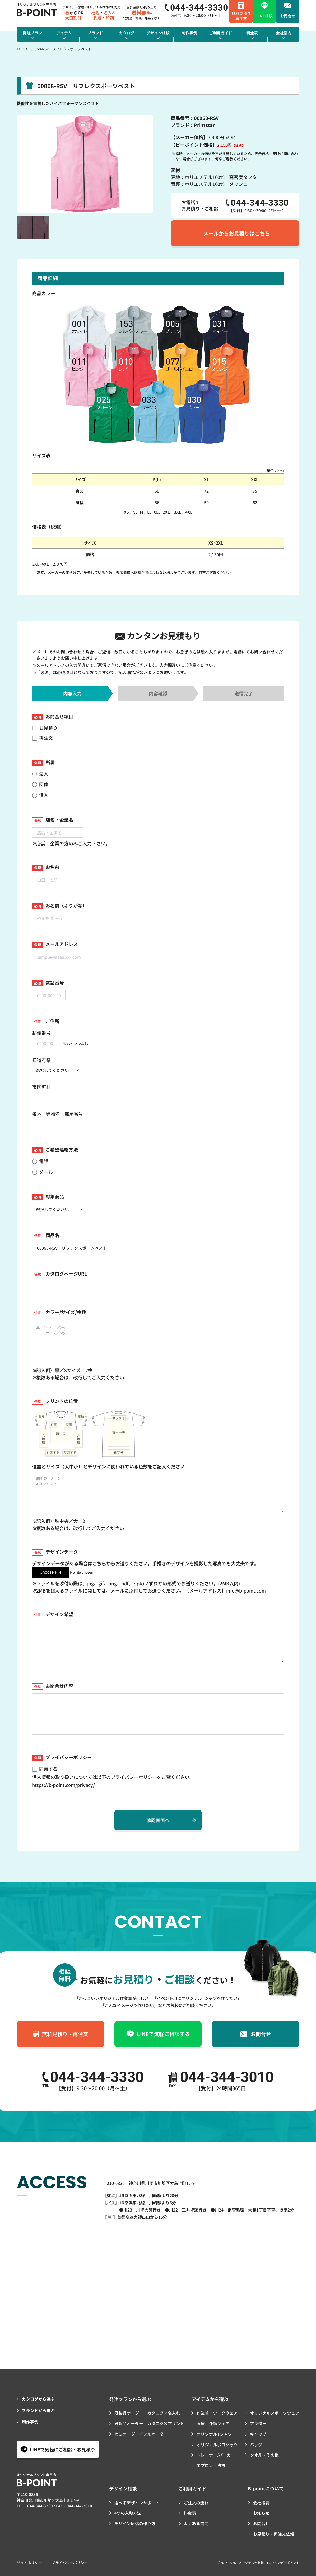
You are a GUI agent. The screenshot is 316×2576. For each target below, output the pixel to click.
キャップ (258, 2434)
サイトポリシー (29, 2562)
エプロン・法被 (211, 2465)
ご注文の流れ (196, 2502)
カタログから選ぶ (38, 2399)
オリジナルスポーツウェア (274, 2413)
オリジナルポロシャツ (217, 2444)
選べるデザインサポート (137, 2502)
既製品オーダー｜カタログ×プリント (149, 2423)
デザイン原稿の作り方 (134, 2523)
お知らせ (261, 2513)
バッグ (256, 2444)
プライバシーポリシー (70, 2562)
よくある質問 (196, 2523)
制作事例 (30, 2422)
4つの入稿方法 (127, 2513)
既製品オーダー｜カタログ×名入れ (147, 2413)
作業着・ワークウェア (217, 2413)
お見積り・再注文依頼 (273, 2534)
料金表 (190, 2513)
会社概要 (261, 2502)
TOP (20, 48)
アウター (258, 2423)
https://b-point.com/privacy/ (63, 1785)
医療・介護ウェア (213, 2423)
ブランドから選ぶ (38, 2410)
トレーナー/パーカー (216, 2455)
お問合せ (261, 2523)
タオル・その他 (264, 2455)
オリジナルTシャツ (214, 2434)
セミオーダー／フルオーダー (141, 2434)
